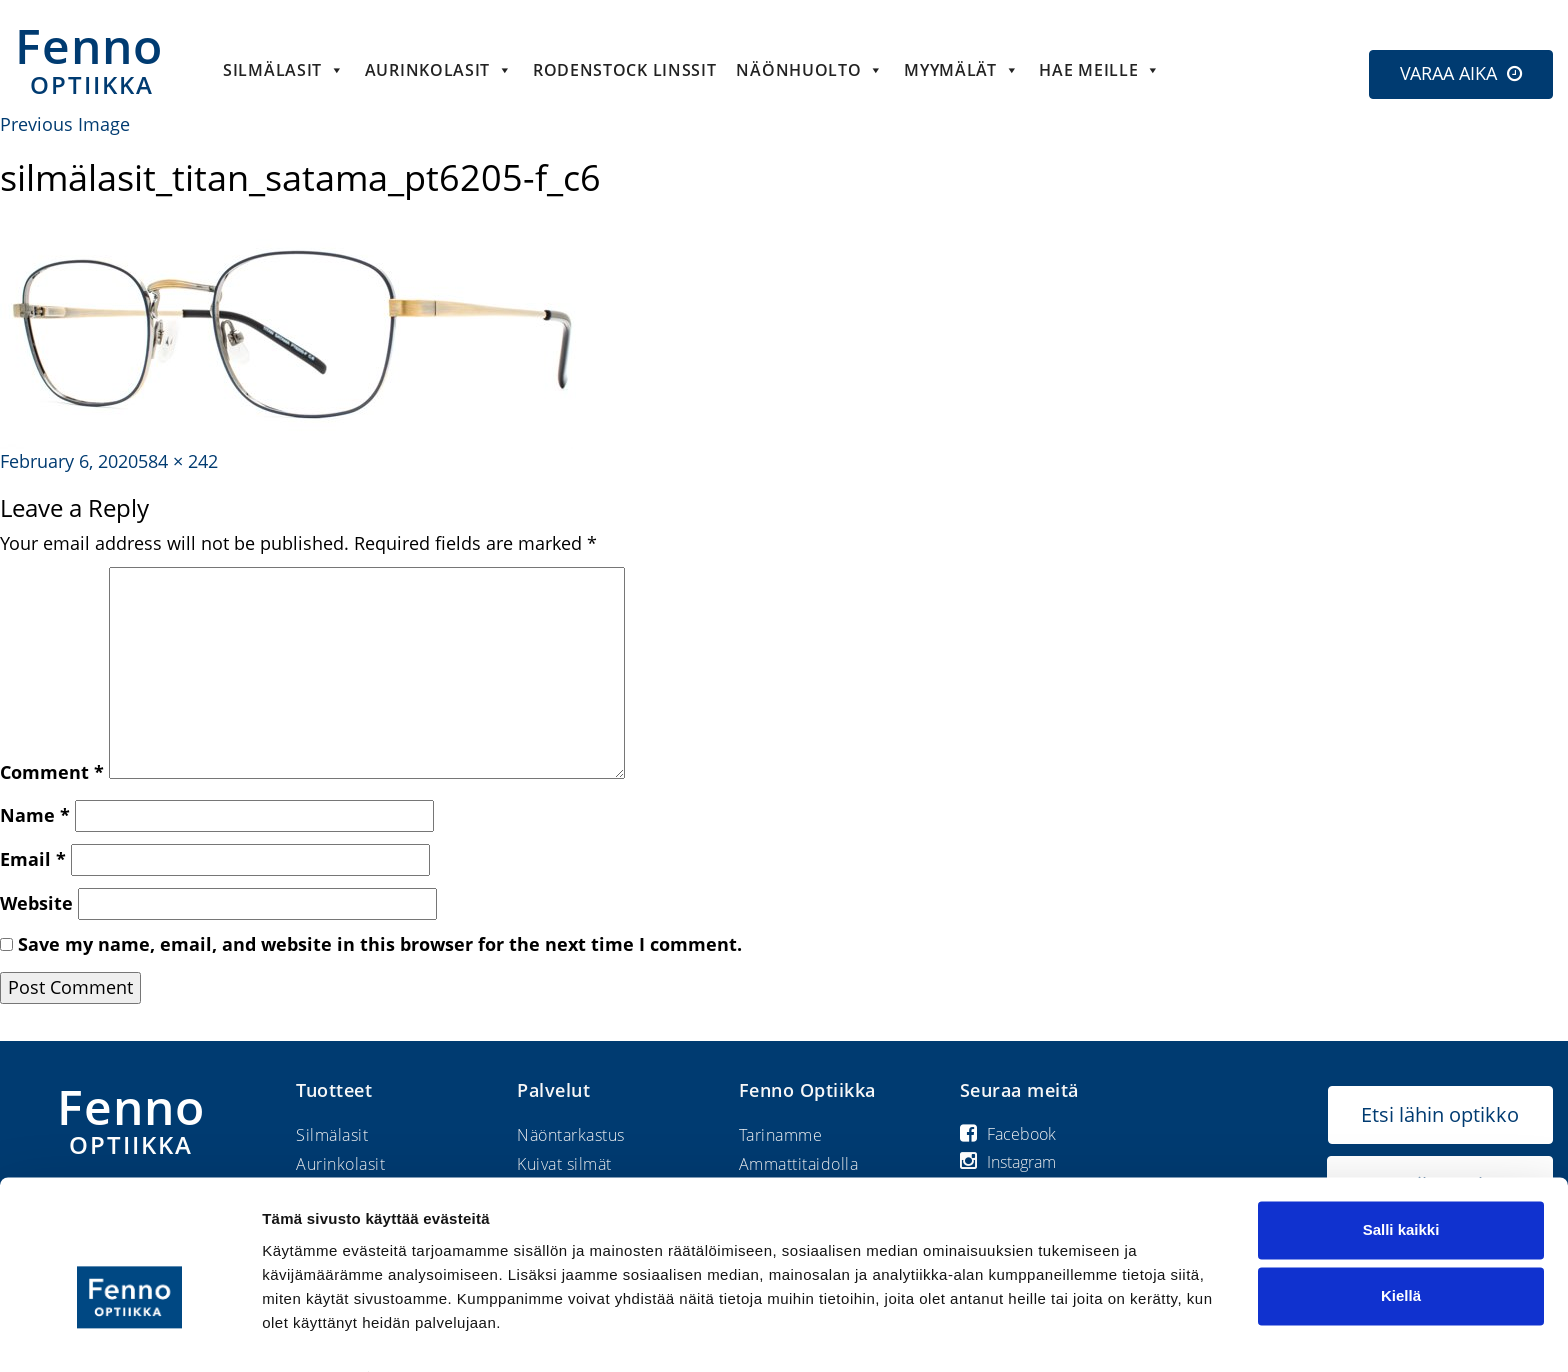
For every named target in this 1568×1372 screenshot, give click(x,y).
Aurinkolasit (439, 70)
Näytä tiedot (305, 1332)
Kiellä (1401, 1250)
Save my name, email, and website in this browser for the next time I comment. (380, 944)
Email (33, 859)
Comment (52, 772)
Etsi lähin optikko (1440, 1114)
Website (36, 903)
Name (35, 815)
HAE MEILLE (1100, 70)
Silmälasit (284, 70)
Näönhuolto (810, 70)
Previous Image (65, 124)
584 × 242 (178, 461)
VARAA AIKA (1448, 73)
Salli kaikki (1401, 1185)
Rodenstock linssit (625, 70)
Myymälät (961, 70)
